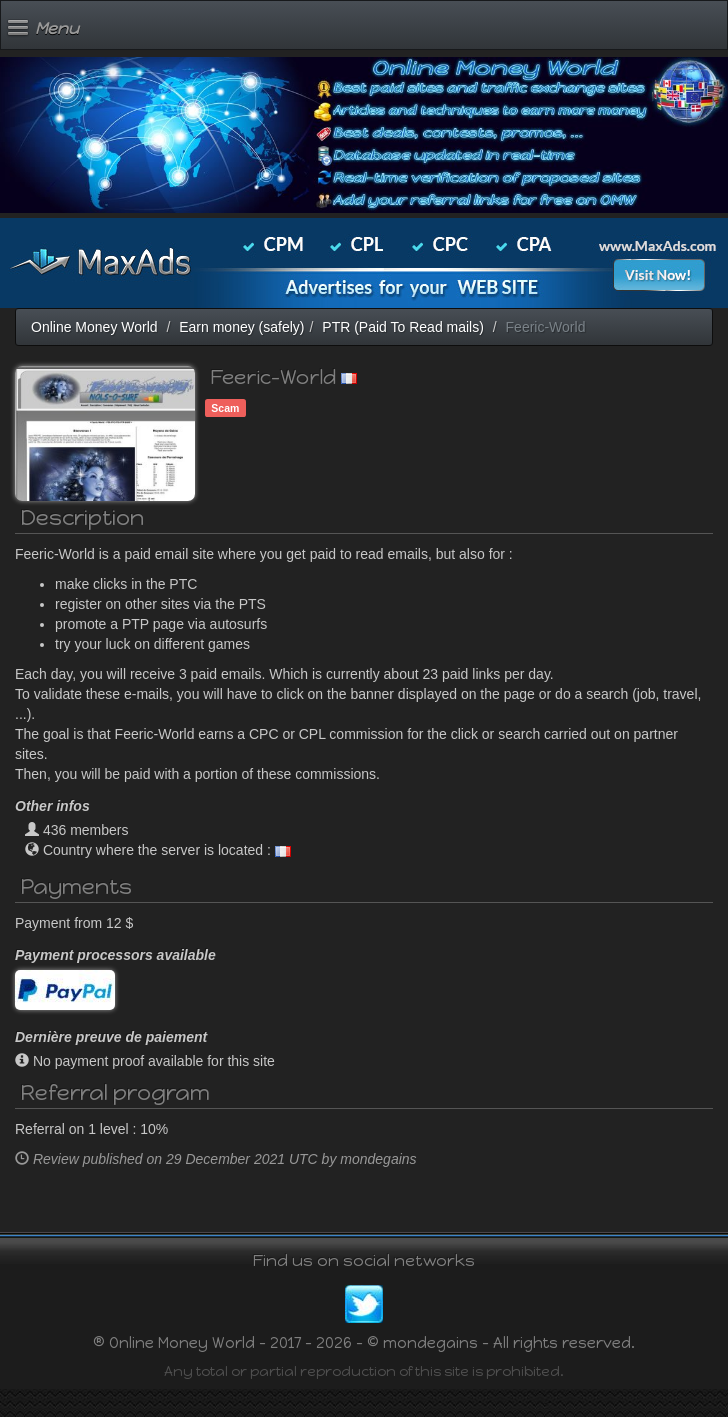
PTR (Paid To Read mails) (403, 327)
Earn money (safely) (241, 327)
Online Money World (94, 327)
